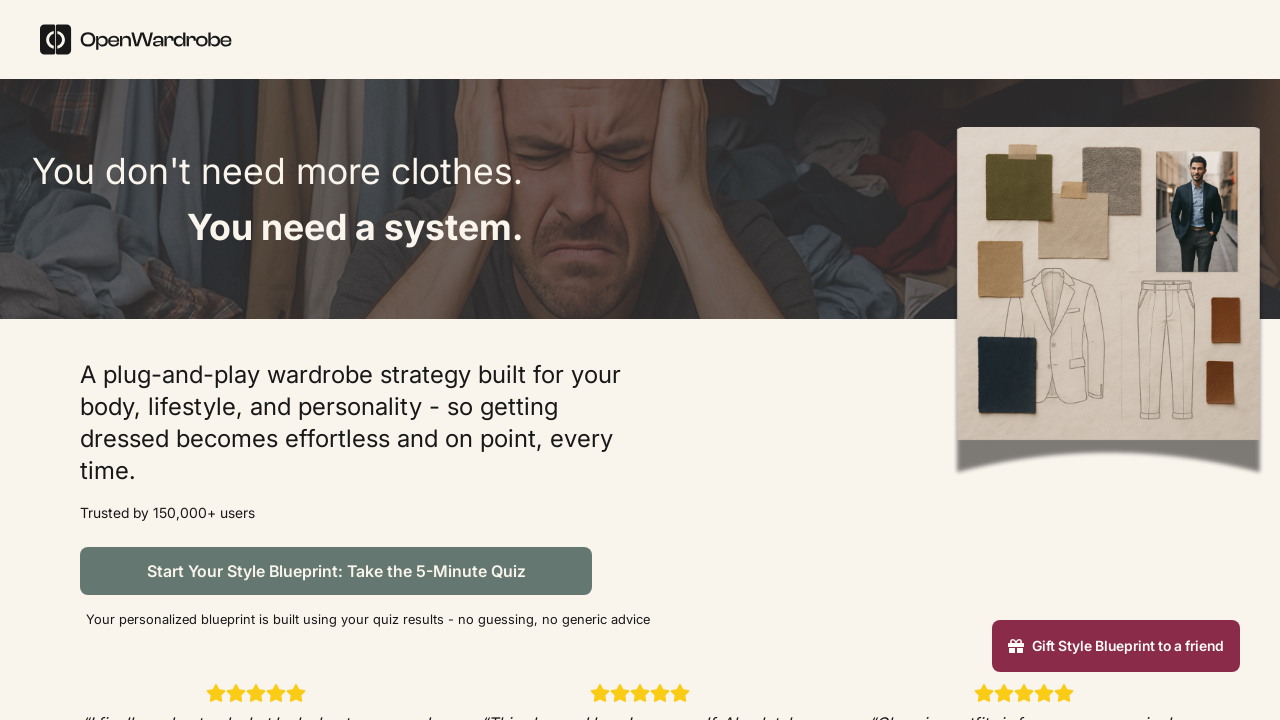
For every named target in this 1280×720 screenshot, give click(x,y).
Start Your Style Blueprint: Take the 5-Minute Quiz (336, 571)
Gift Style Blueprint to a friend (1116, 645)
